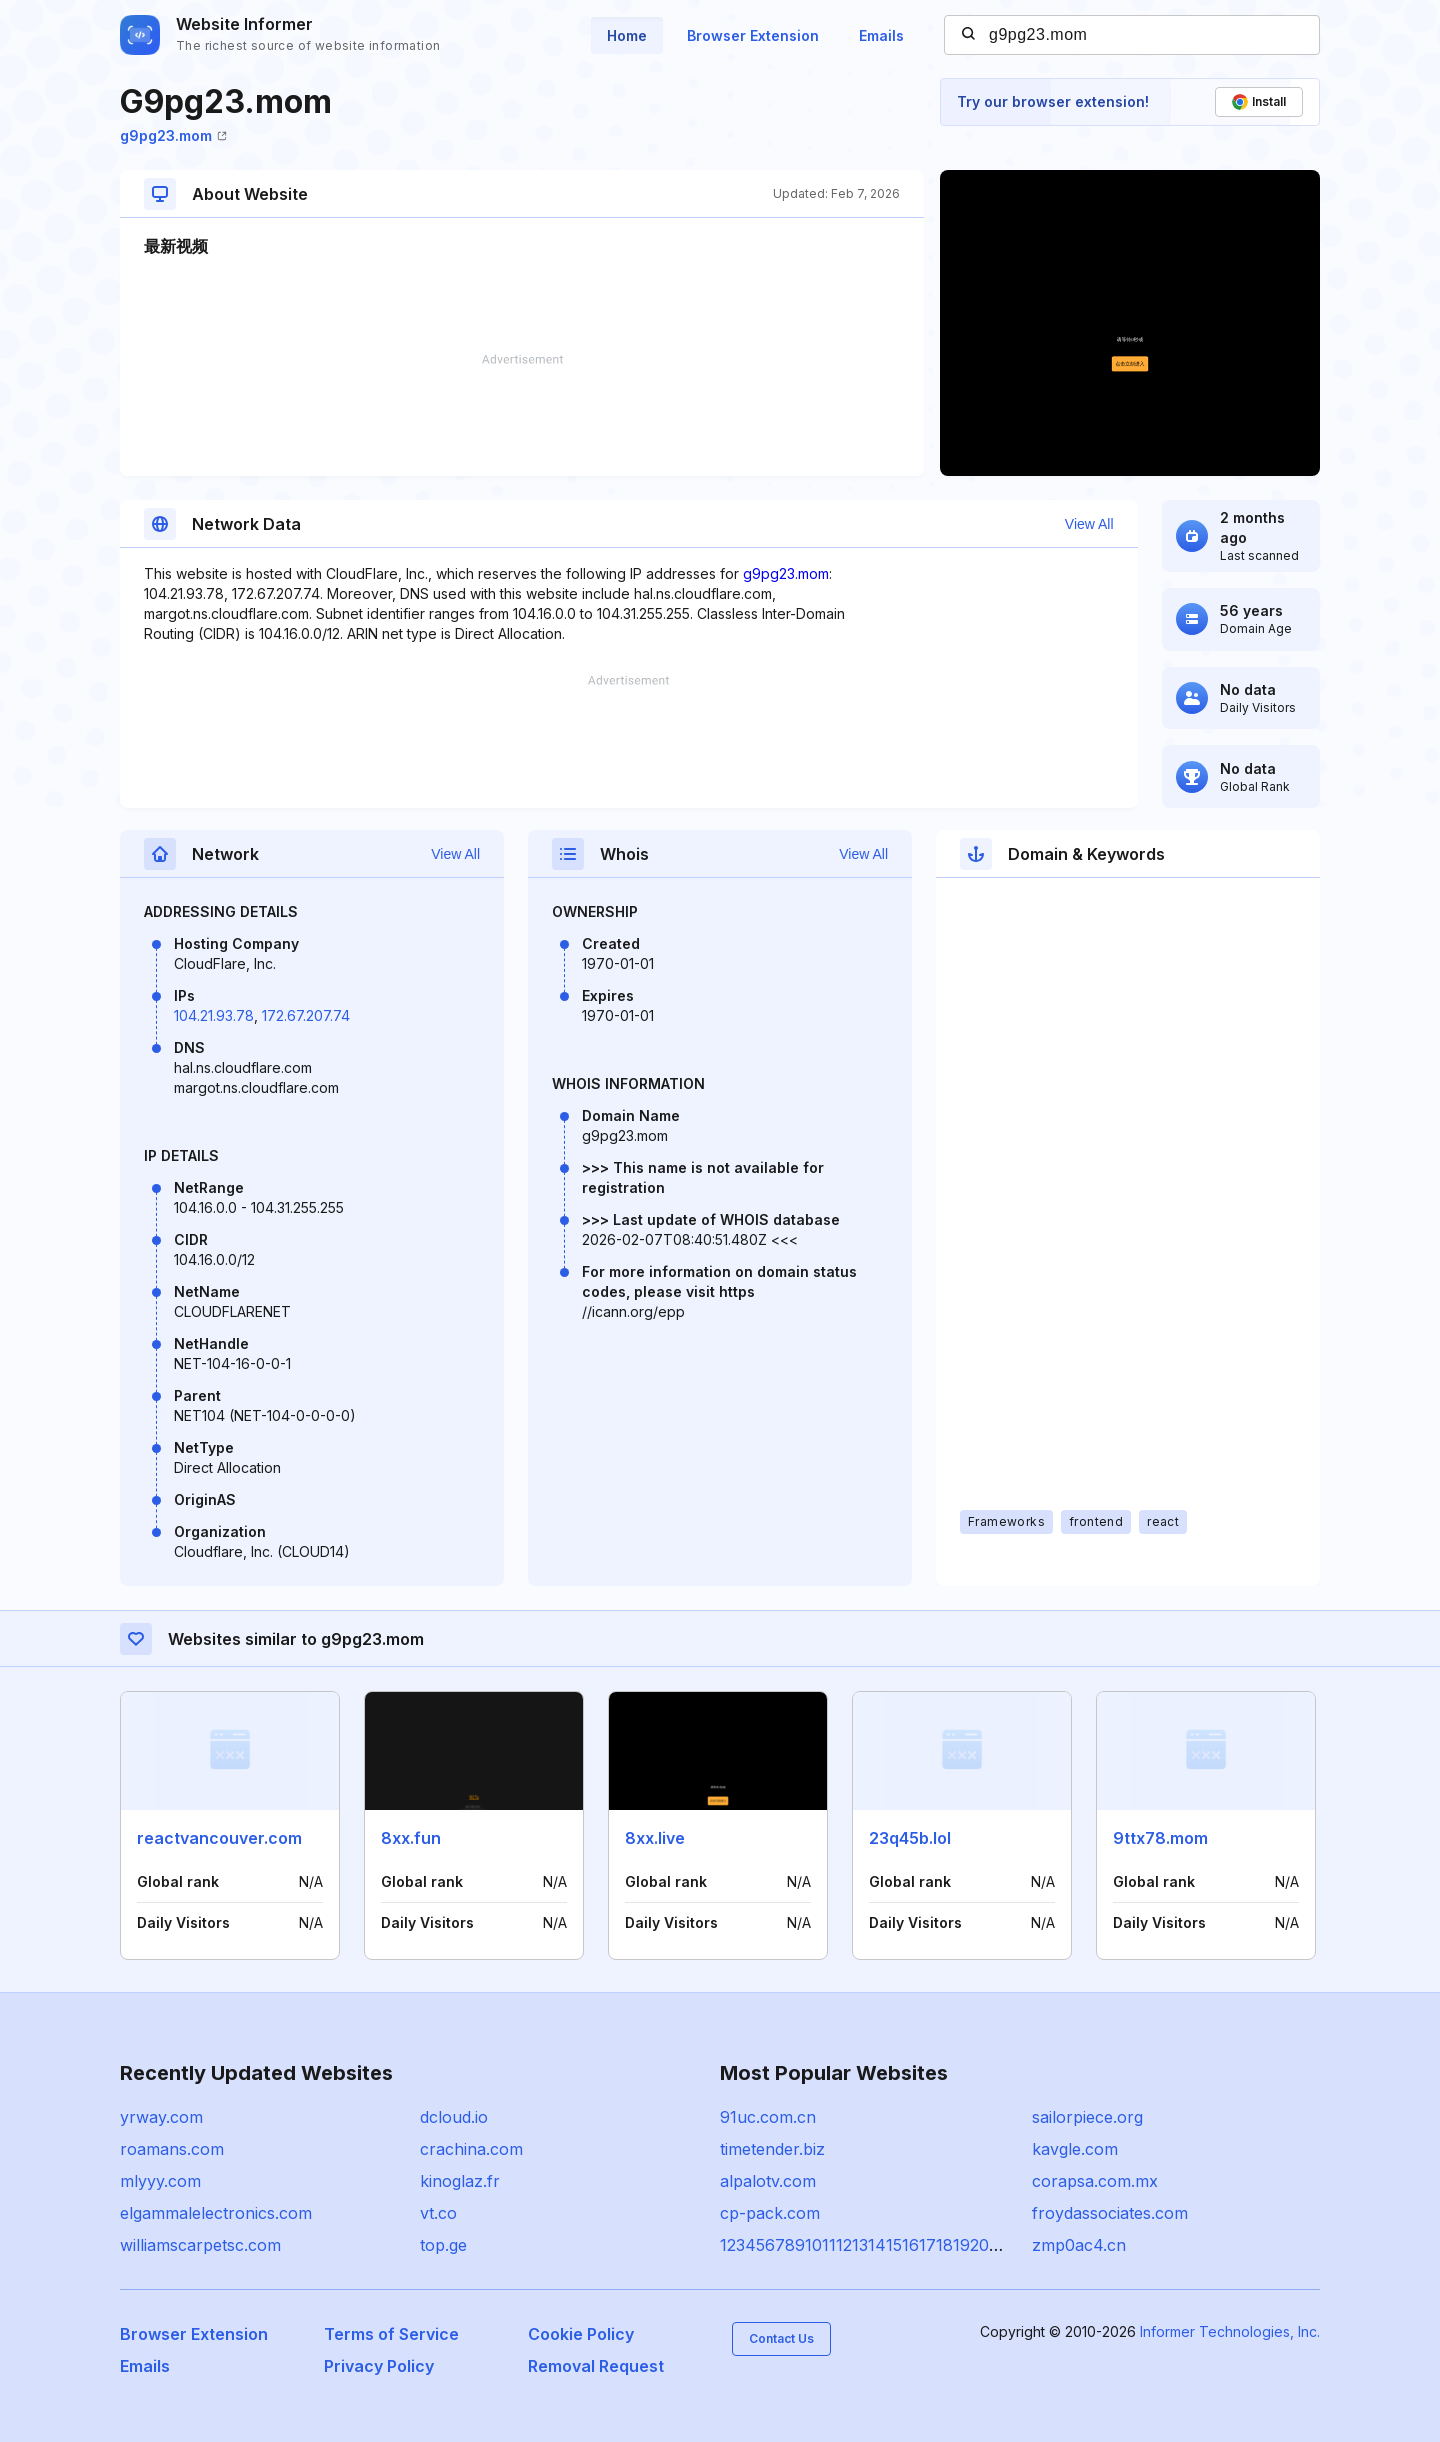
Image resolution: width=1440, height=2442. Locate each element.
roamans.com (172, 2149)
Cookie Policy (581, 2334)
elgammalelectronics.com (216, 2213)
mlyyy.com (160, 2181)
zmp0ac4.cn (1079, 2245)
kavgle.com (1075, 2149)
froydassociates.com (1110, 2213)
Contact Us (781, 2338)
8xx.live (655, 1838)
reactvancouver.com (219, 1838)
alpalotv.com (768, 2181)
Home (627, 35)
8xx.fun (411, 1838)
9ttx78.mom (1160, 1838)
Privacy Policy (379, 2366)
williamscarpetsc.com (200, 2245)
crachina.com (471, 2149)
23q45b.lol (910, 1838)
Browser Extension (753, 35)
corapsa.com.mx (1095, 2181)
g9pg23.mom (173, 135)
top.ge (443, 2245)
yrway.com (161, 2117)
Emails (881, 35)
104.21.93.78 (214, 1015)
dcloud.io (454, 2117)
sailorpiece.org (1087, 2117)
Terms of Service (391, 2334)
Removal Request (596, 2366)
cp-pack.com (770, 2213)
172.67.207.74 (306, 1015)
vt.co (438, 2213)
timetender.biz (772, 2149)
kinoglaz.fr (460, 2181)
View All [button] (1089, 524)
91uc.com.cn (768, 2117)
